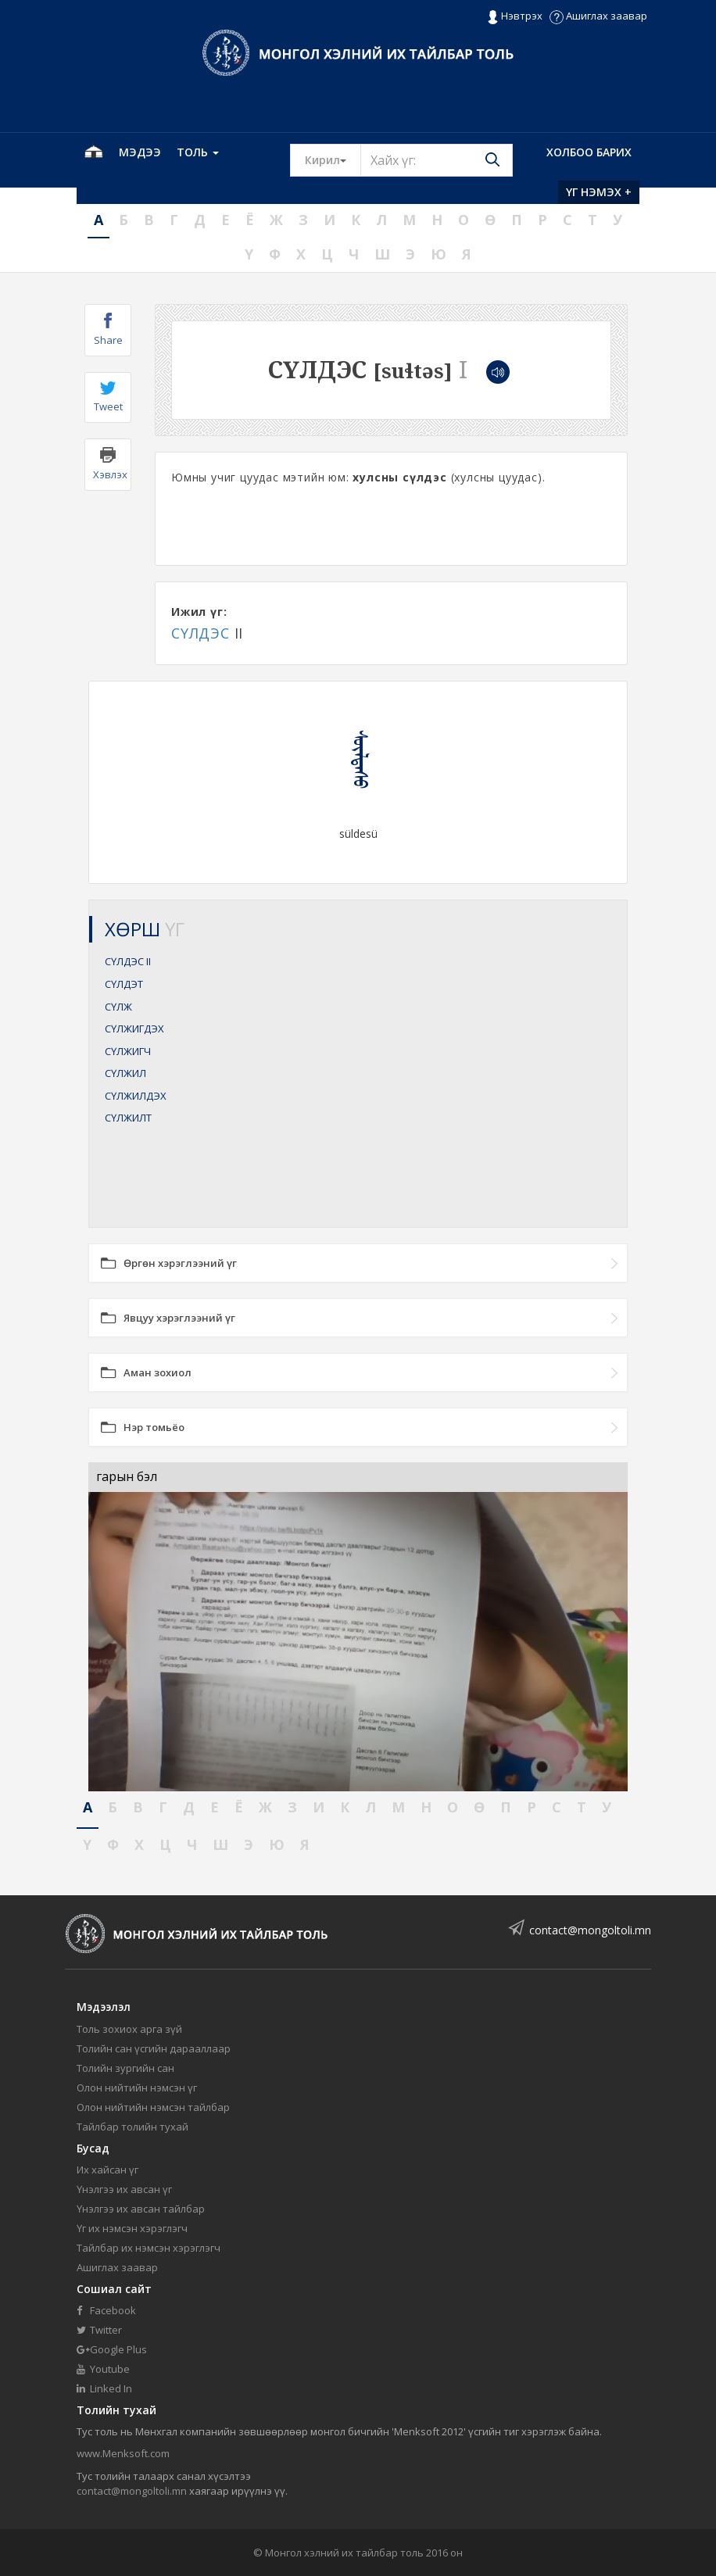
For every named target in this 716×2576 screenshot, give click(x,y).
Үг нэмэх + (599, 191)
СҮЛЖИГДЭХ (134, 1028)
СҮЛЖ (118, 1007)
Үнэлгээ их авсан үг (124, 2189)
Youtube (103, 2369)
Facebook (106, 2310)
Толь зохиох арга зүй (129, 2029)
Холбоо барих (589, 152)
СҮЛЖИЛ (125, 1073)
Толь (198, 152)
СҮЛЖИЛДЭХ (135, 1096)
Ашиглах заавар (598, 16)
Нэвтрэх (514, 16)
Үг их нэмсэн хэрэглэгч (132, 2228)
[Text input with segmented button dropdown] (436, 160)
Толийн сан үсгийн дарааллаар (154, 2048)
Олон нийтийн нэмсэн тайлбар (153, 2107)
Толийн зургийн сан (125, 2068)
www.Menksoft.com (123, 2453)
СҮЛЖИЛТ (128, 1118)
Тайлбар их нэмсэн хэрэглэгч (148, 2248)
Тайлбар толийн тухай (132, 2127)
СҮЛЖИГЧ (128, 1051)
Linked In (104, 2388)
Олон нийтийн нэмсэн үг (137, 2087)
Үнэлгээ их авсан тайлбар (141, 2209)
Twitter (99, 2330)
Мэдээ (140, 152)
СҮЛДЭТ (124, 984)
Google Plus (112, 2349)
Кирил (333, 159)
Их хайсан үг (107, 2170)
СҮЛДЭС (200, 633)
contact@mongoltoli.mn (590, 1930)
